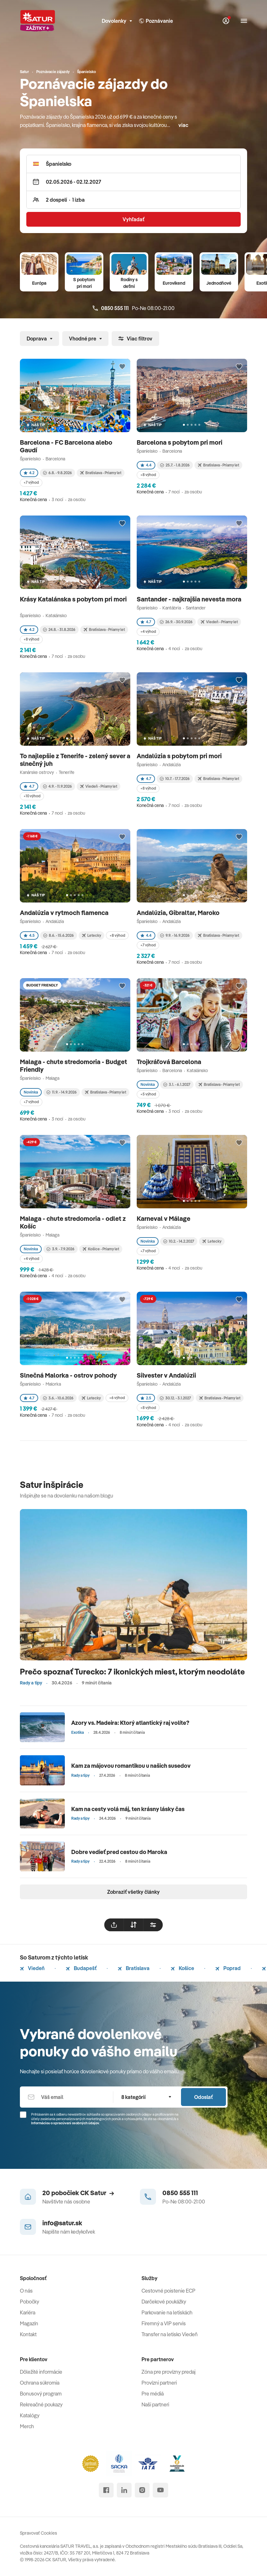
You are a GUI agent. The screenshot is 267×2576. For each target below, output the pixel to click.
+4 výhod (148, 631)
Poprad (228, 1968)
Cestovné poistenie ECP (168, 2290)
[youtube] (160, 2490)
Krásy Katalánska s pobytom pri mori (73, 599)
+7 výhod (31, 482)
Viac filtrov (135, 338)
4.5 (29, 935)
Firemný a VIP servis (164, 2323)
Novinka (31, 1092)
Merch (27, 2426)
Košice (182, 1968)
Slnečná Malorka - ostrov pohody (69, 1375)
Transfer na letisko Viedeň (170, 2334)
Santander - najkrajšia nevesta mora (190, 599)
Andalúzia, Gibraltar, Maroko (179, 913)
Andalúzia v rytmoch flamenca (65, 913)
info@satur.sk (62, 2223)
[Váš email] (66, 2097)
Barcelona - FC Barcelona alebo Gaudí (66, 446)
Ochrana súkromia (39, 2382)
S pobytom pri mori (84, 283)
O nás (26, 2290)
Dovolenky (117, 21)
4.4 (146, 465)
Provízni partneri (159, 2382)
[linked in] (124, 2490)
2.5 (146, 1398)
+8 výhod (148, 474)
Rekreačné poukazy (41, 2404)
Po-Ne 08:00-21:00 (134, 308)
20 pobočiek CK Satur (78, 2193)
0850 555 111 (180, 2193)
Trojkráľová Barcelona (169, 1062)
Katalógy (29, 2415)
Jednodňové (218, 283)
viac (183, 125)
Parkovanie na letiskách (167, 2312)
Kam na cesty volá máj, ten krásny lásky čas (128, 1809)
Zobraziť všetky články (133, 1892)
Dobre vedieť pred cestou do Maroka (119, 1852)
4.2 (29, 472)
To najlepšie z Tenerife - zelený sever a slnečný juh (75, 760)
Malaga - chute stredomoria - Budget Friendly (73, 1065)
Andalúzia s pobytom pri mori (180, 756)
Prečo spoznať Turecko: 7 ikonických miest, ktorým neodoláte (132, 1671)
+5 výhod (148, 1094)
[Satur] (37, 20)
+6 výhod (117, 1397)
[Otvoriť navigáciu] (243, 21)
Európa (39, 283)
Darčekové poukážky (164, 2301)
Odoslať (203, 2097)
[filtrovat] (153, 1924)
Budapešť (81, 1968)
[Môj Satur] (226, 21)
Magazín (29, 2323)
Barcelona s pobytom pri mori (180, 442)
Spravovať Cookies (38, 2533)
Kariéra (27, 2312)
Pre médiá (153, 2393)
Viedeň (32, 1968)
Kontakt (28, 2334)
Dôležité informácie (41, 2372)
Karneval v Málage (164, 1218)
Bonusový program (41, 2393)
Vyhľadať (133, 219)
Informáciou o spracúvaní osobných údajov (65, 2123)
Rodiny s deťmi (129, 283)
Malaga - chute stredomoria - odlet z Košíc (73, 1222)
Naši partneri (155, 2404)
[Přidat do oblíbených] (122, 366)
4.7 (146, 621)
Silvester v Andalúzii (167, 1375)
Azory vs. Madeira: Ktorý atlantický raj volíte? (130, 1722)
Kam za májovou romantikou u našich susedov (131, 1765)
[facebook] (106, 2490)
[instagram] (142, 2490)
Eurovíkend (174, 283)
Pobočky (29, 2301)
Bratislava (134, 1968)
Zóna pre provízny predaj (168, 2372)
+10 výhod (31, 795)
